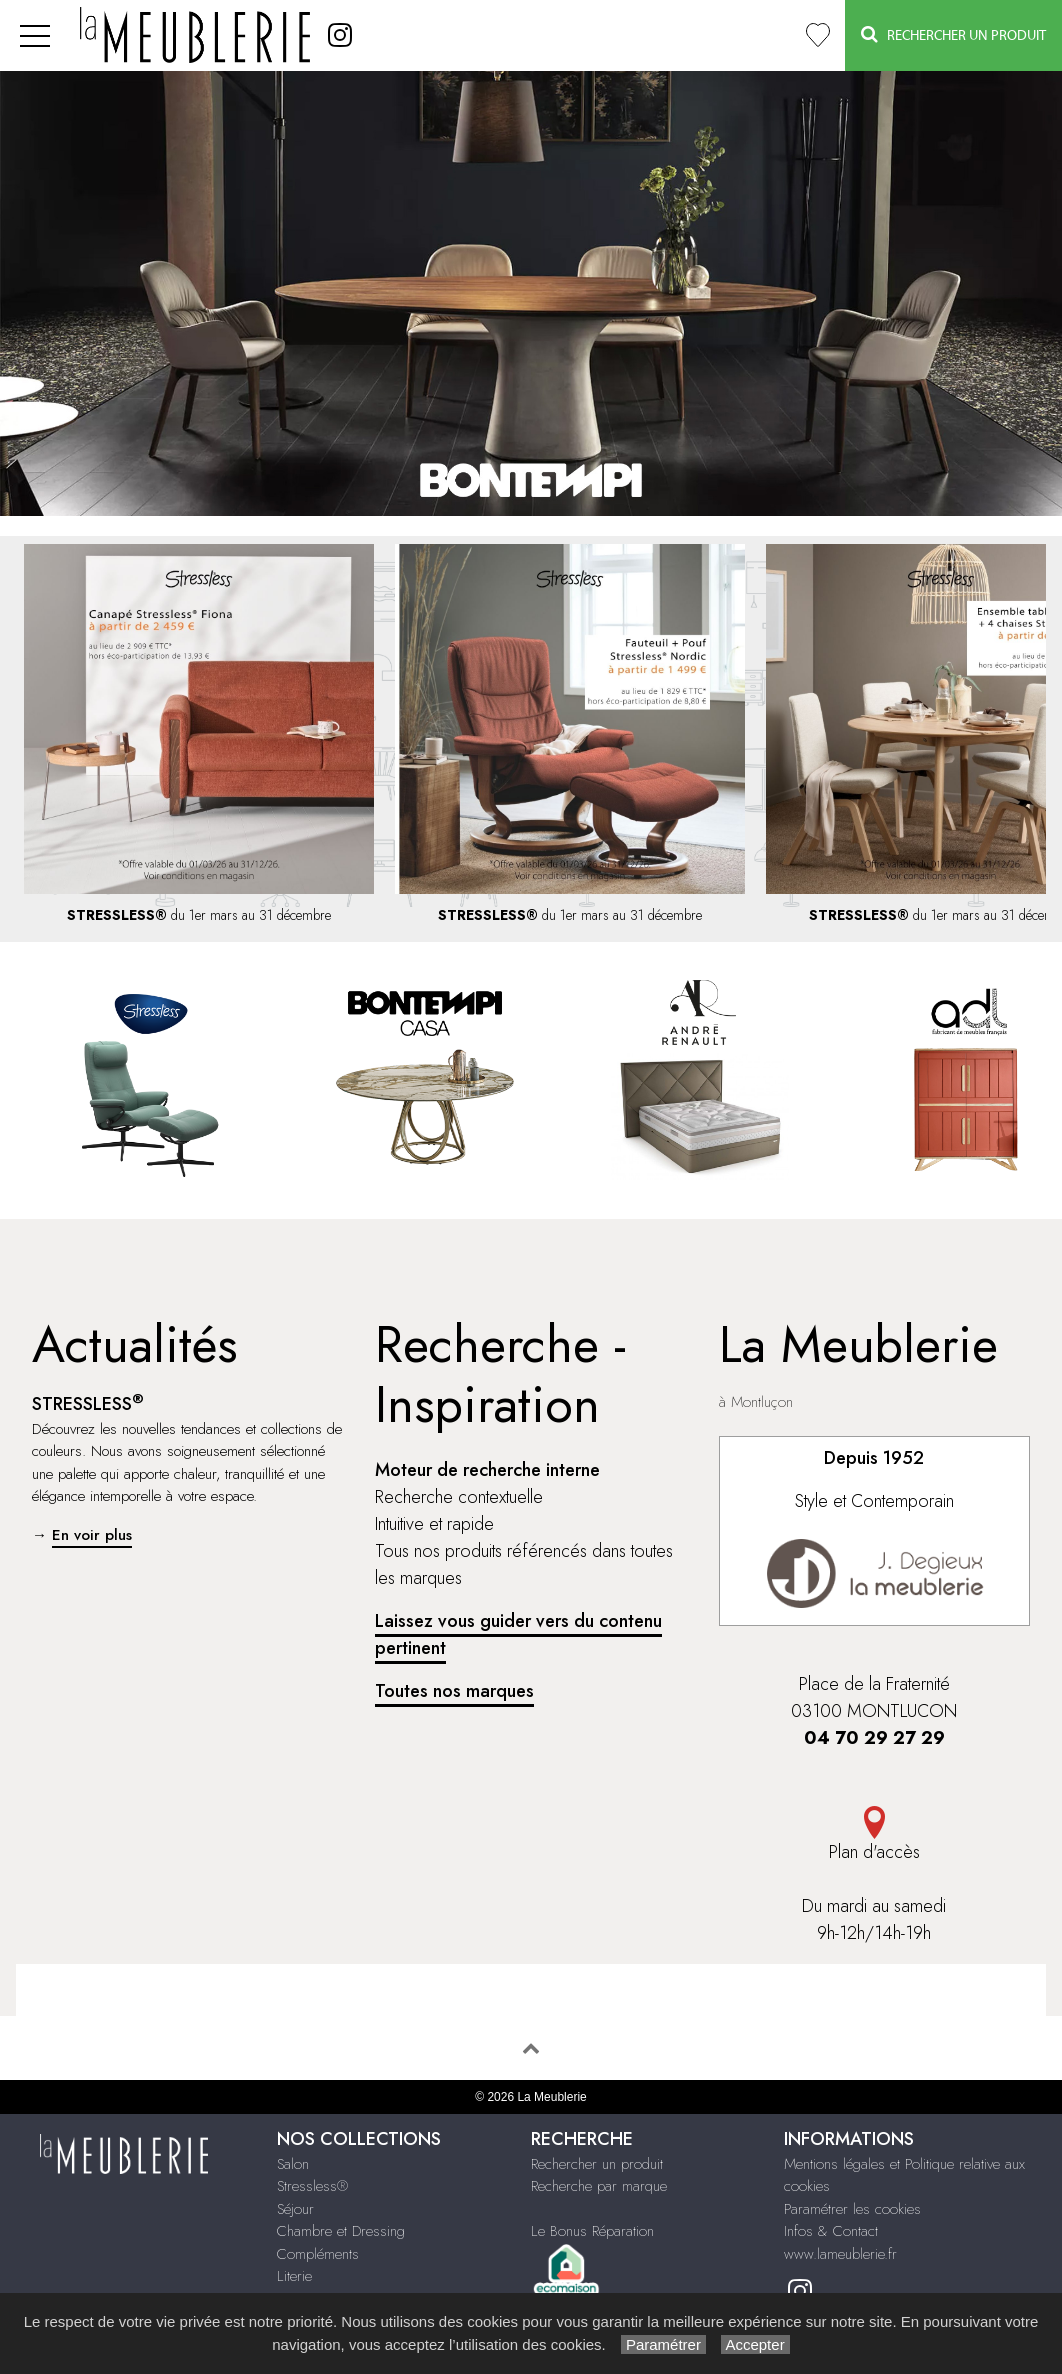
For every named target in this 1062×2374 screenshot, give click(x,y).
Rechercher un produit (597, 2164)
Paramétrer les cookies (852, 2209)
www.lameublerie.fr (840, 2254)
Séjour (295, 2209)
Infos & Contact (831, 2231)
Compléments (318, 2254)
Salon (293, 2164)
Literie (294, 2276)
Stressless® (312, 2186)
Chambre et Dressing (341, 2231)
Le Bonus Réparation (592, 2231)
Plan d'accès (874, 1835)
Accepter (755, 2344)
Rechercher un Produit (953, 34)
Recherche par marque (599, 2186)
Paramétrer (663, 2344)
